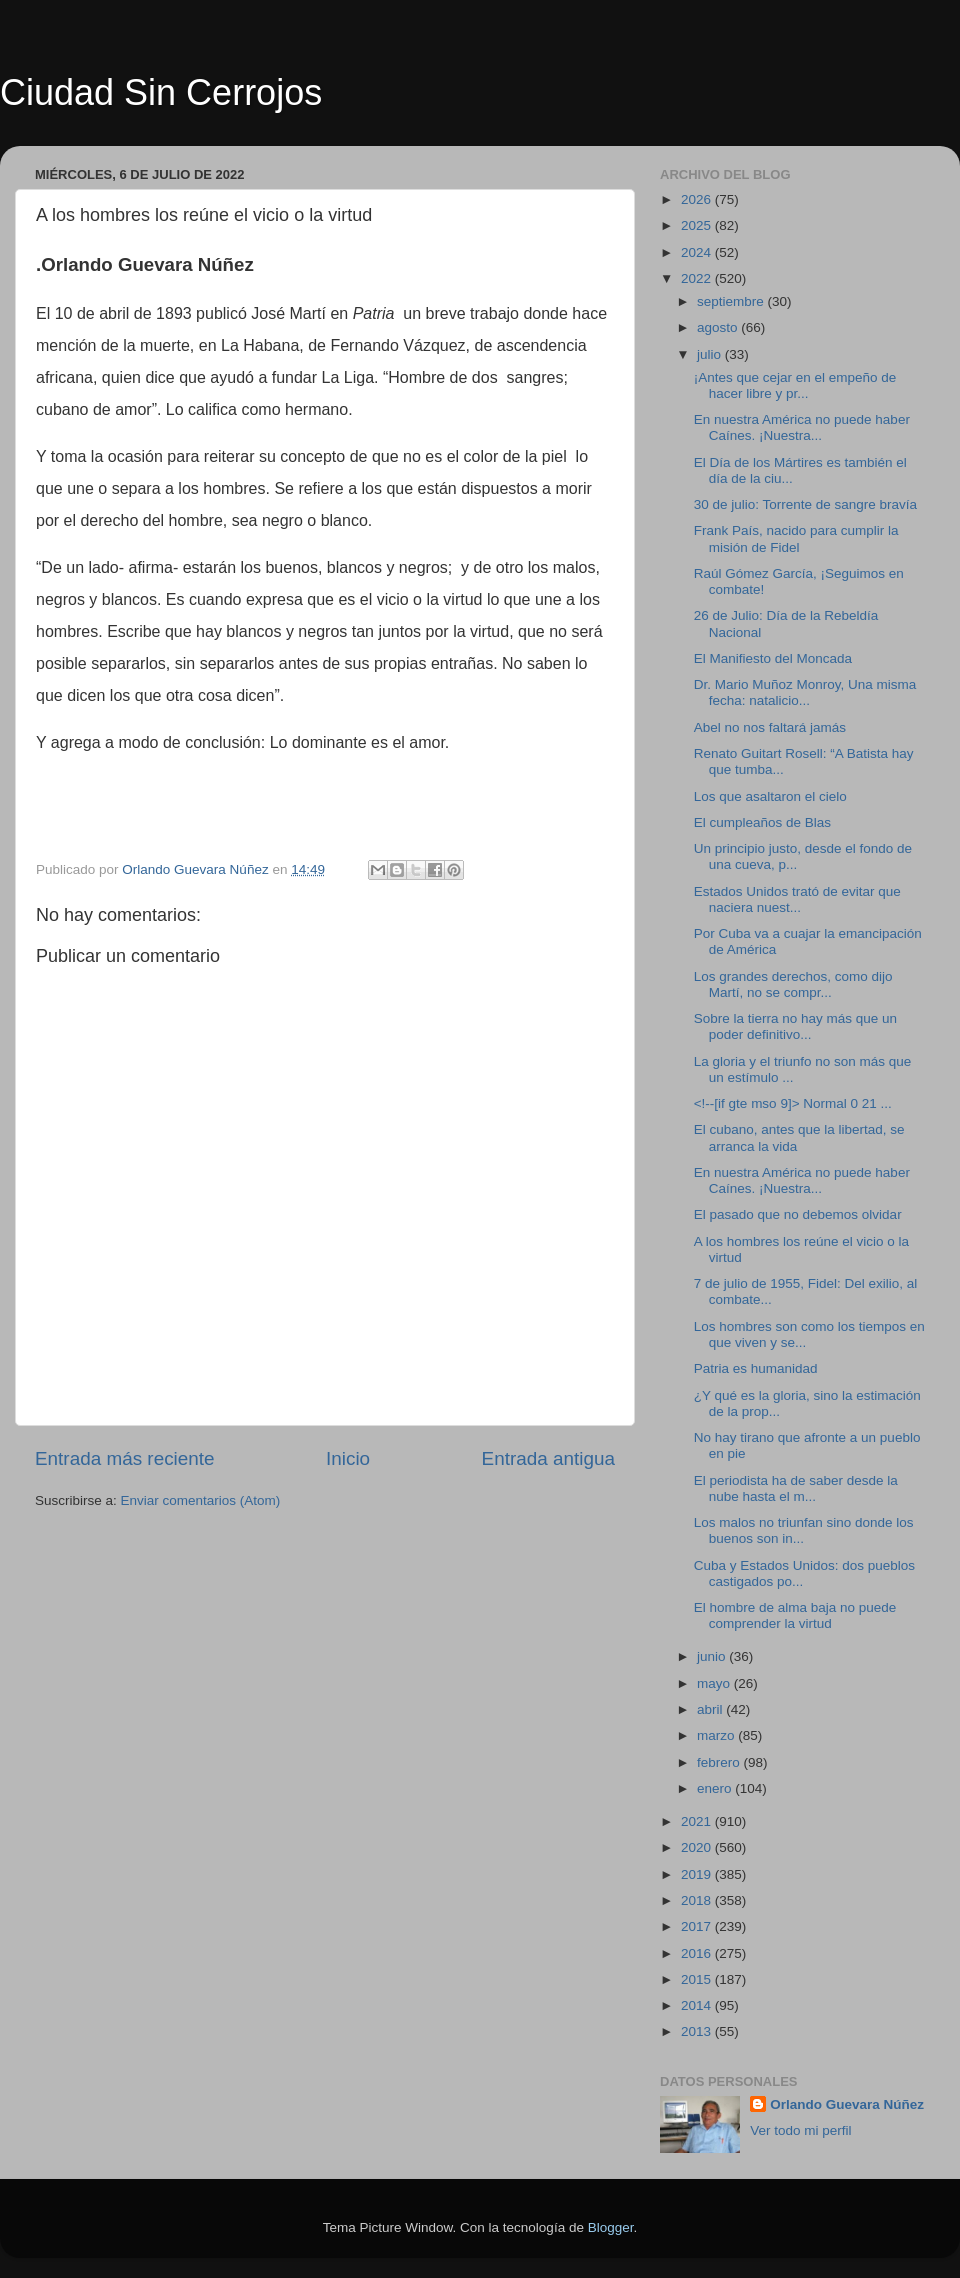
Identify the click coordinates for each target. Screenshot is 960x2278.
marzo (717, 1735)
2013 (698, 2031)
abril (711, 1709)
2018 (698, 1900)
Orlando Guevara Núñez (847, 2104)
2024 (698, 252)
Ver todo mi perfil (800, 2130)
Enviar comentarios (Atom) (201, 1500)
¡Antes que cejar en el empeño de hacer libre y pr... (795, 385)
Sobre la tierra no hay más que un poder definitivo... (795, 1026)
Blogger (611, 2227)
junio (713, 1656)
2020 (698, 1847)
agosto (719, 327)
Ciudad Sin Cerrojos (161, 92)
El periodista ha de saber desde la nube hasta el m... (796, 1488)
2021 (698, 1821)
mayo (715, 1683)
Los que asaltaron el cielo (770, 796)
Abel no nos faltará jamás (770, 727)
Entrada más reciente (125, 1458)
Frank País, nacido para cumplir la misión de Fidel (796, 538)
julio (711, 354)
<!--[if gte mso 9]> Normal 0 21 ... (793, 1103)
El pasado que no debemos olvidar (798, 1214)
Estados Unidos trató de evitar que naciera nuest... (797, 899)
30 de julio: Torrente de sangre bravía (805, 504)
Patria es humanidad (756, 1368)
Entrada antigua (548, 1458)
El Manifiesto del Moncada (773, 658)
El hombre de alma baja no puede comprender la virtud (795, 1615)
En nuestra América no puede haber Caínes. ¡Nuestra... (802, 427)
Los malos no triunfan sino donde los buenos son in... (804, 1530)
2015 (698, 1979)
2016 (698, 1953)
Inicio (348, 1458)
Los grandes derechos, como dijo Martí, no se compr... (793, 984)
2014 (698, 2005)
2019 (698, 1874)
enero (716, 1788)
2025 (698, 225)
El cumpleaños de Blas (762, 822)
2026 (698, 199)
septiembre (732, 301)
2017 (698, 1926)
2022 (698, 278)
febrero (720, 1762)
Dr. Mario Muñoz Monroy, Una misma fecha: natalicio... (805, 692)
